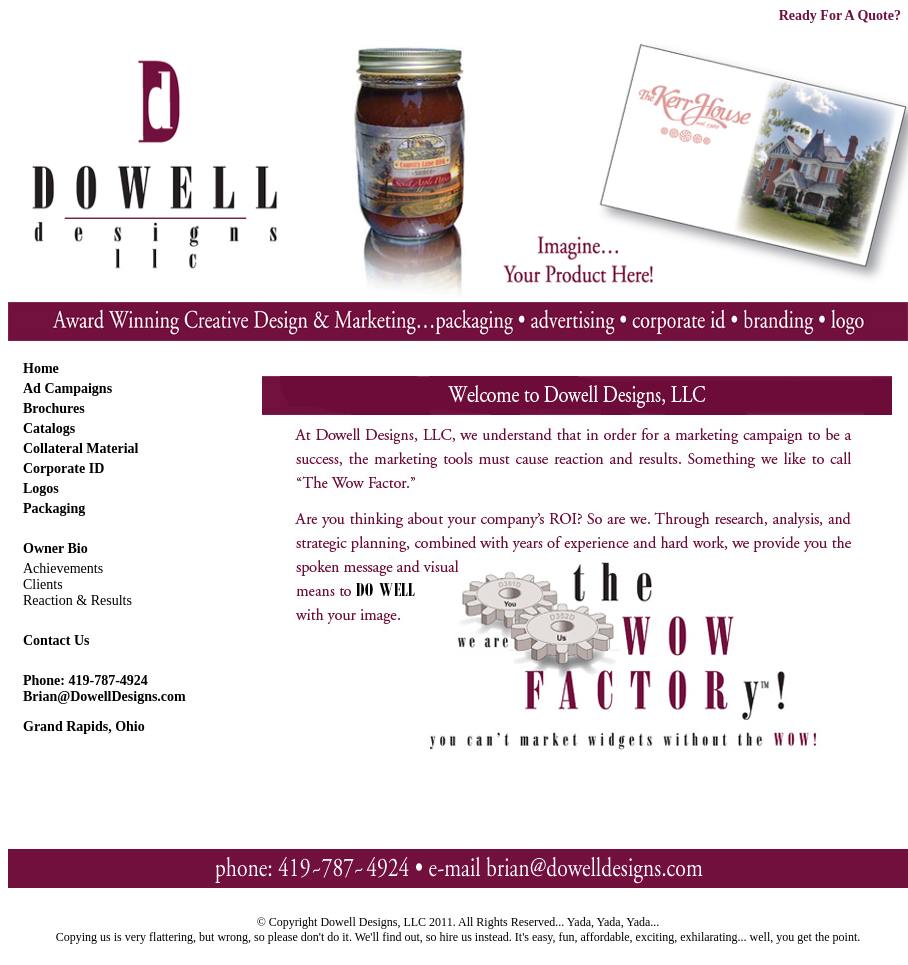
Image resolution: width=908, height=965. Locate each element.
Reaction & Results (77, 600)
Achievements (63, 568)
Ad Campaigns (67, 388)
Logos (41, 488)
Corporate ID (63, 468)
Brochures (54, 408)
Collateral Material (80, 448)
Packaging (54, 508)
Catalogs (49, 428)
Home (41, 368)
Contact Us (56, 640)
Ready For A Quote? (840, 15)
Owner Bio (55, 548)
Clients (43, 584)
